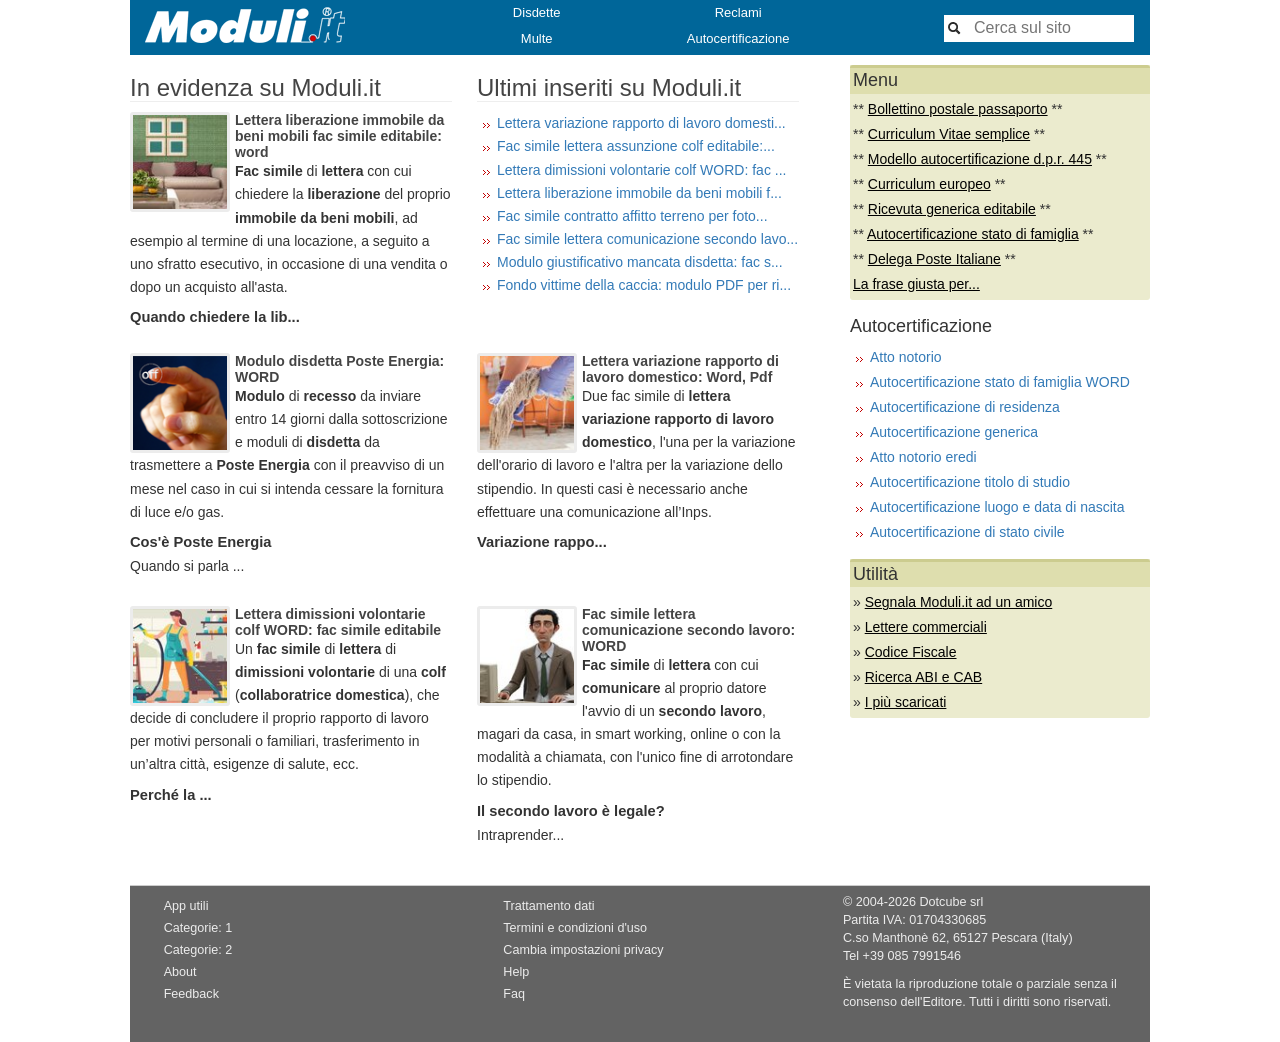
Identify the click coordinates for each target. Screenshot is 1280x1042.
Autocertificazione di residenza (965, 407)
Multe (537, 38)
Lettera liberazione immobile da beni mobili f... (639, 193)
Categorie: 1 (198, 928)
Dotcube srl (951, 902)
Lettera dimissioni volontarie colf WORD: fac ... (641, 170)
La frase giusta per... (916, 284)
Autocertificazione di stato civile (967, 532)
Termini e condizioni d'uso (575, 928)
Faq (514, 994)
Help (516, 972)
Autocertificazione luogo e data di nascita (997, 507)
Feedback (191, 994)
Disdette (537, 12)
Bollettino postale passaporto (958, 109)
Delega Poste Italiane (934, 259)
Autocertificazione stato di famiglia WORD (1000, 382)
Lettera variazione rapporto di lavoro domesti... (641, 123)
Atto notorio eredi (923, 457)
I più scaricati (906, 702)
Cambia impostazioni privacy (583, 950)
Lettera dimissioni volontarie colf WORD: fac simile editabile (338, 622)
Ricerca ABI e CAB (924, 677)
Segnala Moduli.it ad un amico (959, 602)
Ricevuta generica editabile (952, 209)
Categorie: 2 (198, 950)
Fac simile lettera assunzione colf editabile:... (636, 146)
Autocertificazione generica (954, 432)
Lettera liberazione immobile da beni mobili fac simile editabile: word (339, 136)
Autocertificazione (738, 38)
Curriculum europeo (929, 184)
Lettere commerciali (926, 627)
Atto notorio (906, 357)
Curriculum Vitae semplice (949, 134)
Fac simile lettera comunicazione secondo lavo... (647, 239)
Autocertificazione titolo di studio (970, 482)
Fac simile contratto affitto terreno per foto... (632, 216)
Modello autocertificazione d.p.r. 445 (980, 159)
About (180, 972)
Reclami (738, 12)
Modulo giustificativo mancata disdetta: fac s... (640, 262)
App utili (186, 906)
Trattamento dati (548, 906)
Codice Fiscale (911, 652)
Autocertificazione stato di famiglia (973, 234)
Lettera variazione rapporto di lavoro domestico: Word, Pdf (680, 369)
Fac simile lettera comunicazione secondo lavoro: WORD (688, 630)
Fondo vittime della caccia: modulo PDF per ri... (644, 285)
